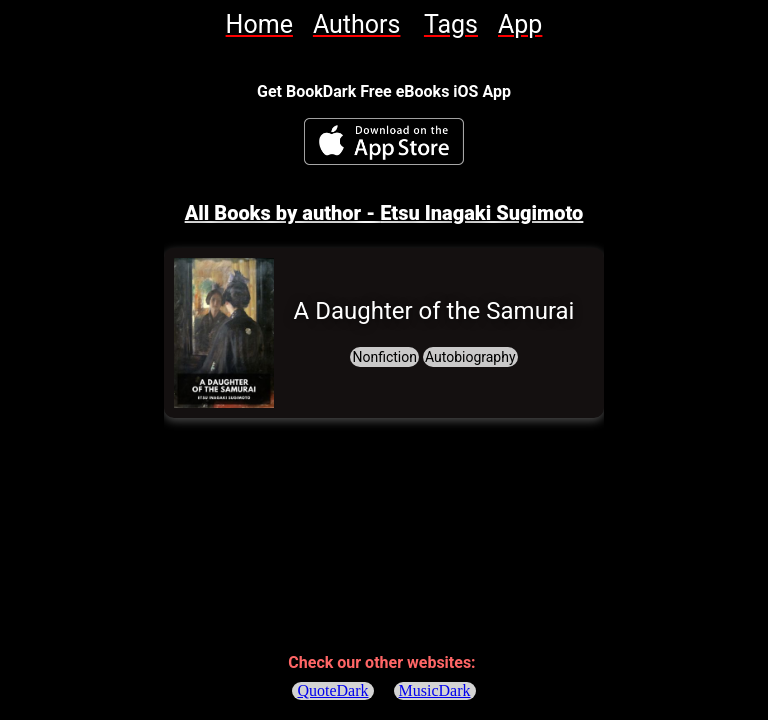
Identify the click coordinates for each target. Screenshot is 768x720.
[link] (259, 24)
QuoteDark (332, 690)
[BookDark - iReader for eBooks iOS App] (384, 141)
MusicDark (435, 690)
